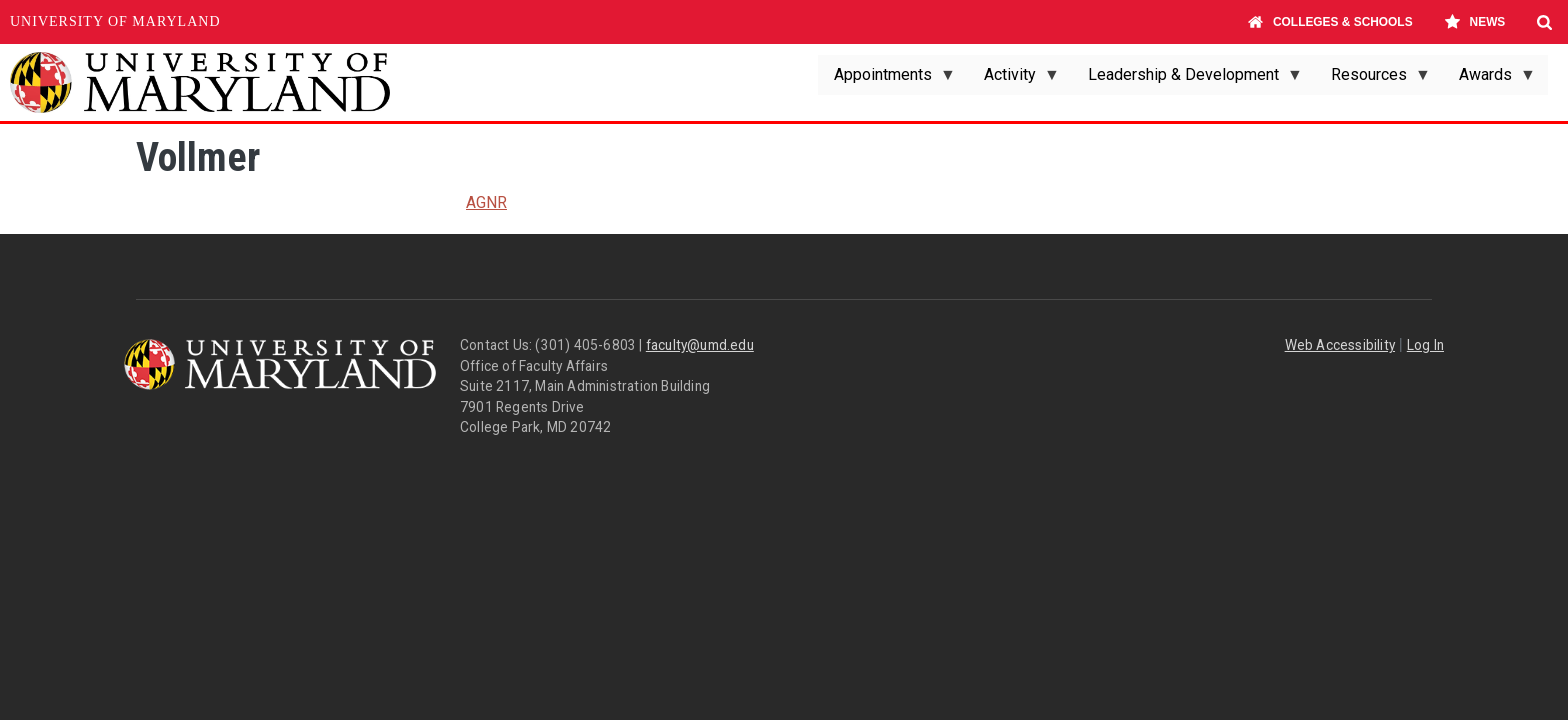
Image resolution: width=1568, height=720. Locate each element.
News (1474, 22)
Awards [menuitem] (1489, 80)
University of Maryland (115, 21)
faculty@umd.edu (700, 345)
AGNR (486, 202)
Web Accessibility (1340, 345)
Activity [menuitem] (1014, 80)
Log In (1425, 345)
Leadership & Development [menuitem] (1187, 80)
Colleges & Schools (1330, 22)
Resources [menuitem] (1373, 80)
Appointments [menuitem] (887, 80)
